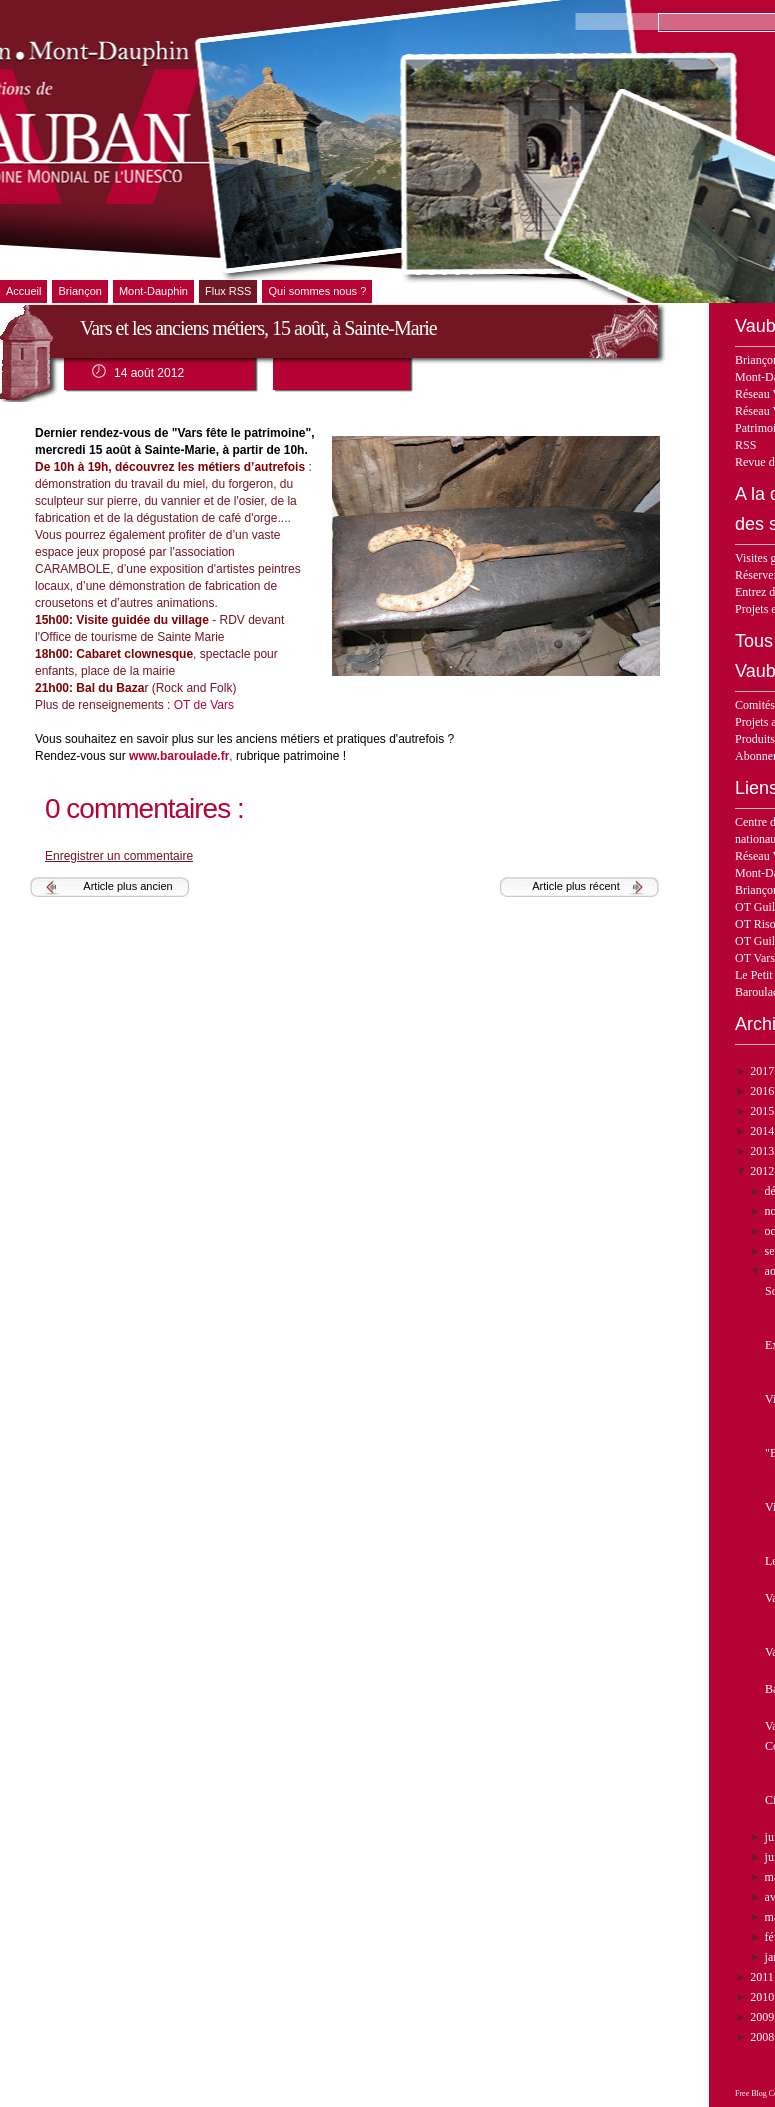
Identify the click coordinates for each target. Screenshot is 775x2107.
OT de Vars (206, 705)
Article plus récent (575, 886)
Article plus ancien (127, 886)
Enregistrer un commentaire (119, 856)
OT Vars (755, 958)
